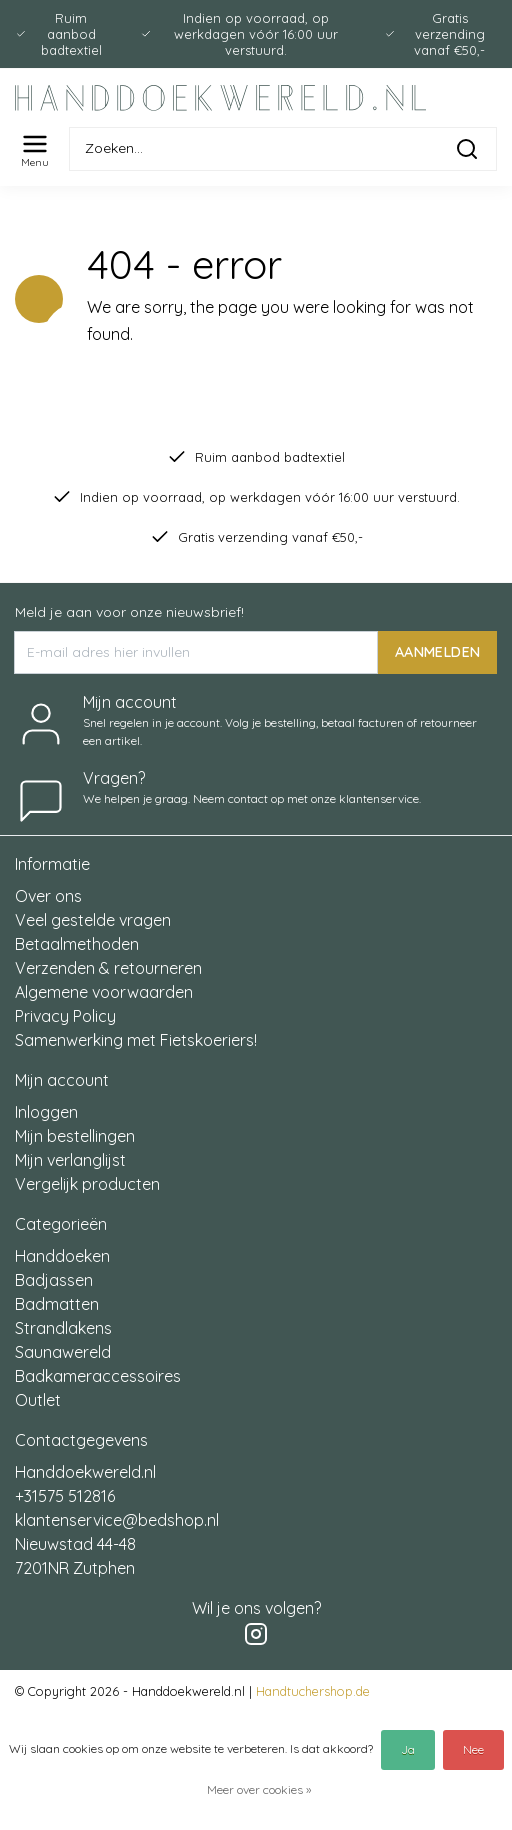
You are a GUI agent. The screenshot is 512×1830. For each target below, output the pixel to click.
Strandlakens (63, 1328)
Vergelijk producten (87, 1184)
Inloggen (46, 1112)
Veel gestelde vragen (93, 920)
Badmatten (57, 1304)
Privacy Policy (65, 1016)
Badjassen (54, 1280)
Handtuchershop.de (313, 1691)
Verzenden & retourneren (108, 968)
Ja (408, 1749)
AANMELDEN (437, 652)
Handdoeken (62, 1256)
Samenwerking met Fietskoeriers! (136, 1040)
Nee (473, 1749)
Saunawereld (63, 1352)
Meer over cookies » (259, 1789)
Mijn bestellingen (75, 1136)
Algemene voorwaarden (104, 992)
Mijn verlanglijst (70, 1160)
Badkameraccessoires (98, 1376)
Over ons (48, 896)
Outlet (38, 1400)
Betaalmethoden (77, 944)
